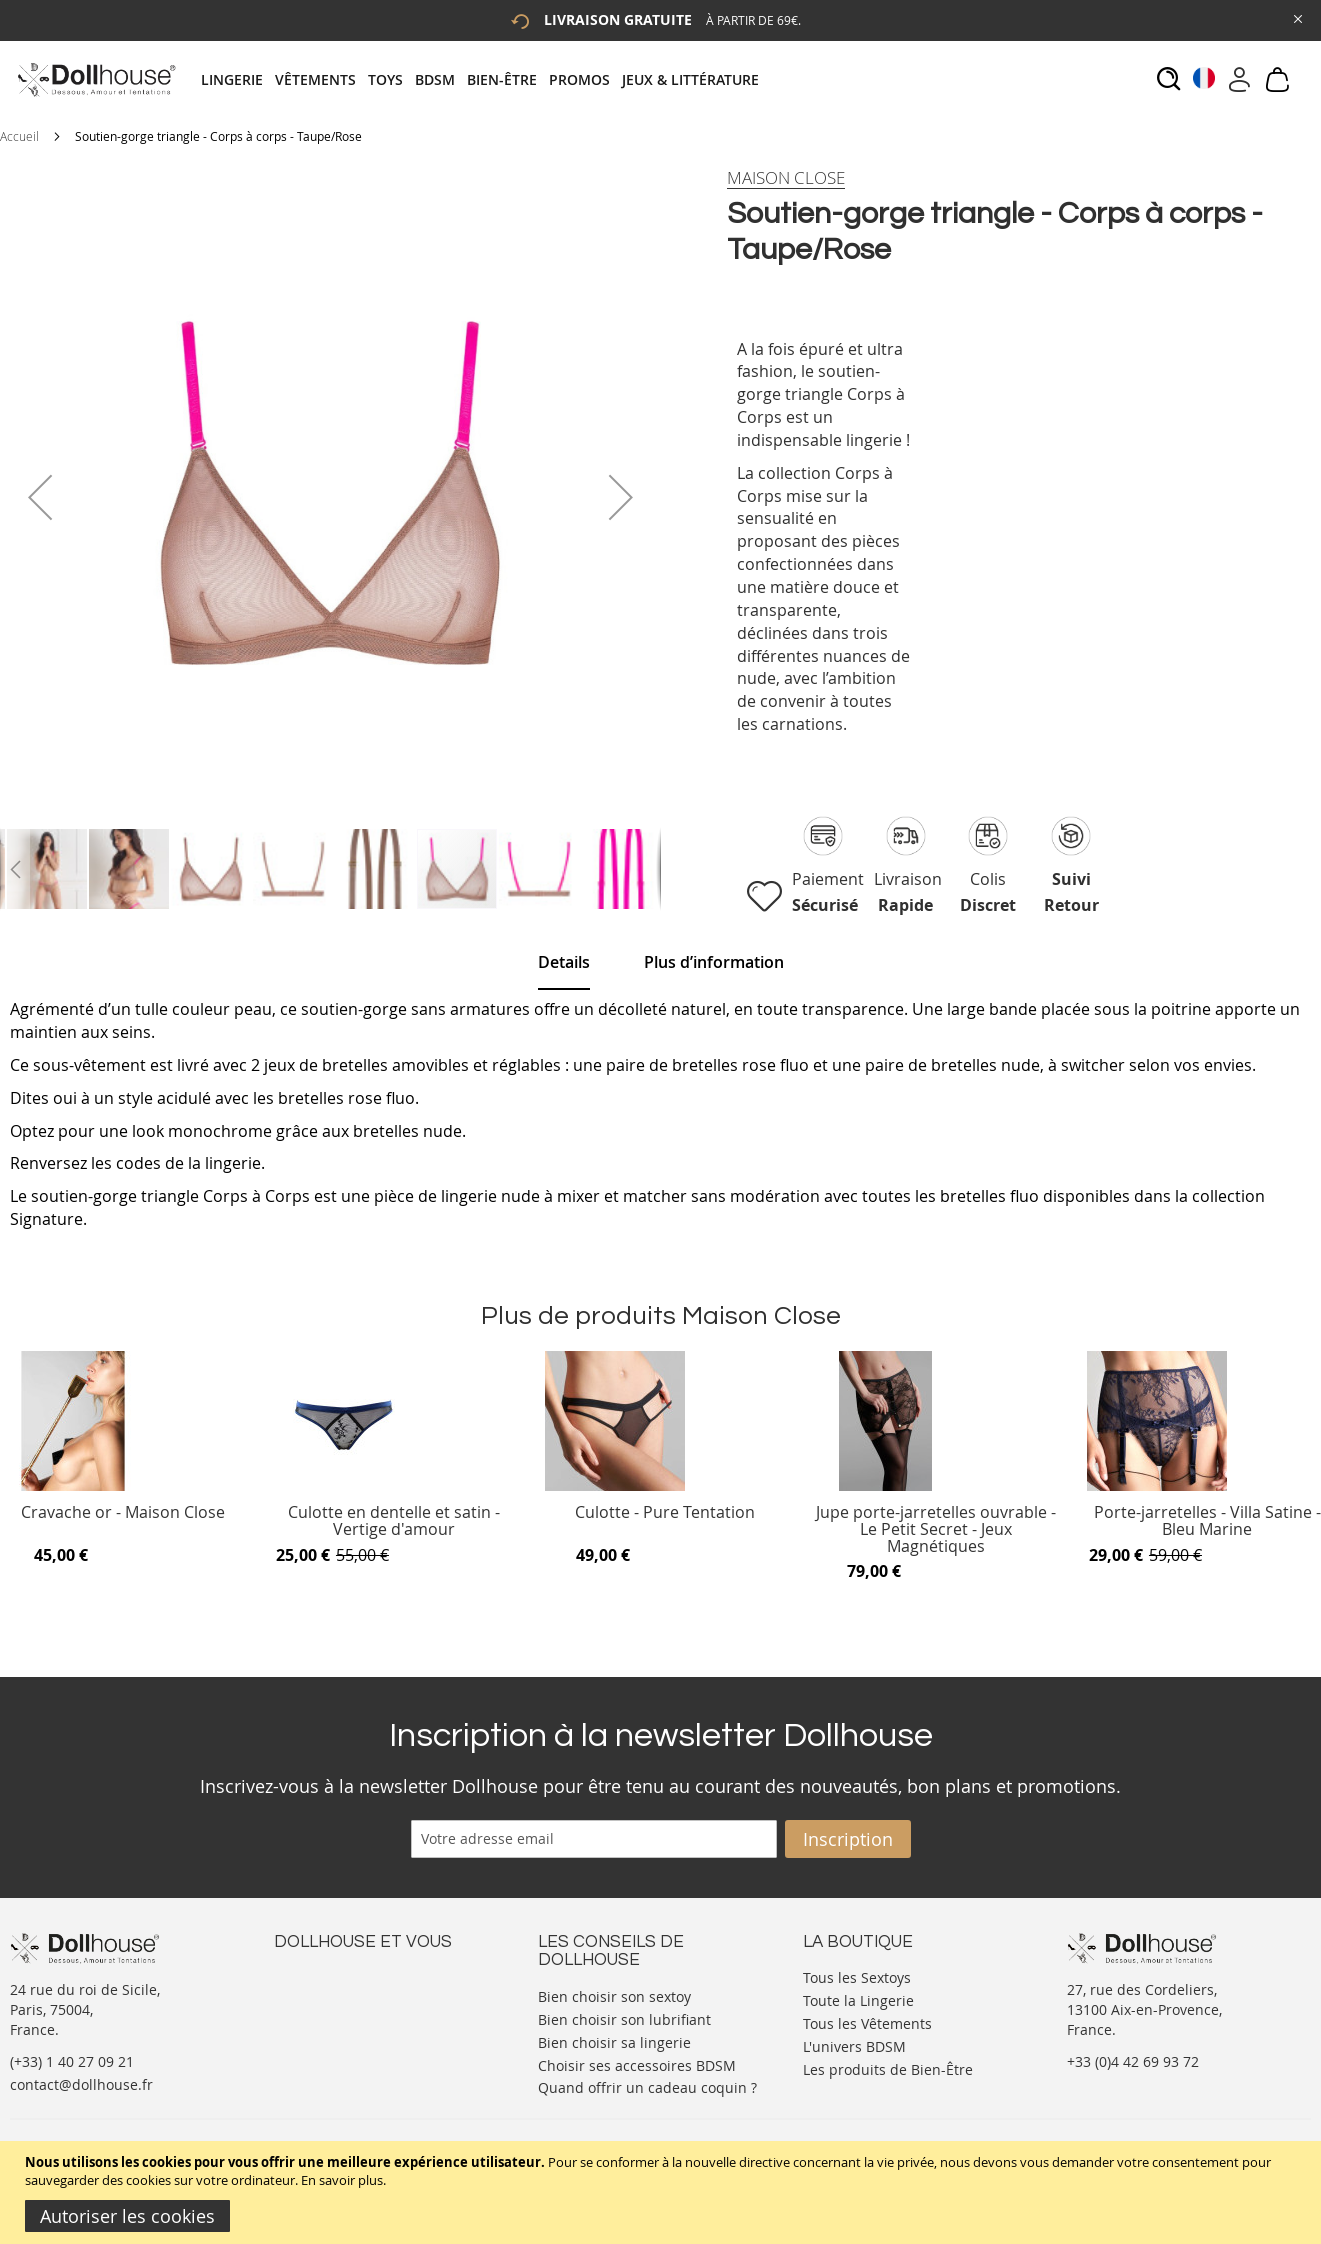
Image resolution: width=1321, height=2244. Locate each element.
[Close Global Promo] (1296, 17)
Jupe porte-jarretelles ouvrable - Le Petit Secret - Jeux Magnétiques (936, 1529)
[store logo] (95, 79)
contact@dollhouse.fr (81, 2084)
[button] (40, 496)
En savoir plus (342, 2180)
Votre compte (318, 1995)
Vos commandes (328, 2035)
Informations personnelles (362, 2015)
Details (564, 962)
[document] (663, 2192)
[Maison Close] (786, 178)
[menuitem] (238, 79)
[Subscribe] (848, 1839)
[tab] (486, 79)
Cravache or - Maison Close (123, 1513)
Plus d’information (714, 962)
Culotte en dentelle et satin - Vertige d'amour (394, 1521)
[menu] (486, 79)
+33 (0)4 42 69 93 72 (1133, 2061)
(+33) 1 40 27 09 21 (72, 2061)
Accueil (19, 136)
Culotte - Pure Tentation (665, 1513)
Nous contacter (325, 1975)
